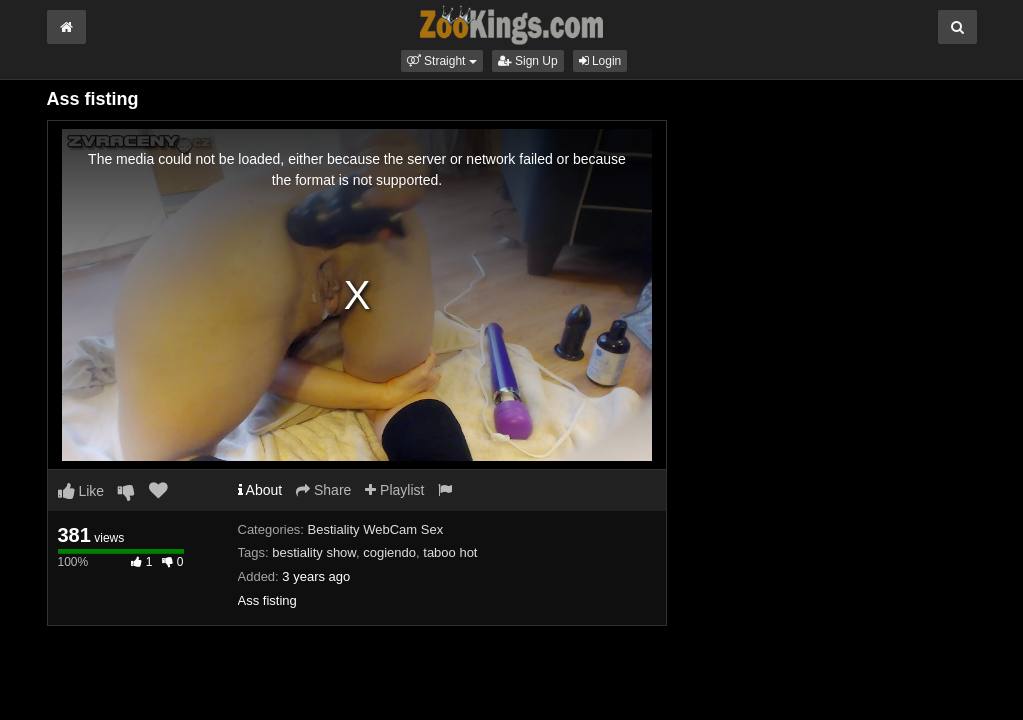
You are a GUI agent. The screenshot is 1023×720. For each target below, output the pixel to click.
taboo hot (450, 552)
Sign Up (528, 61)
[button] (442, 61)
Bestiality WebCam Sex (376, 529)
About (260, 490)
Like (81, 491)
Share (323, 490)
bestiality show (314, 552)
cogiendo (389, 552)
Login (600, 61)
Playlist (394, 490)
